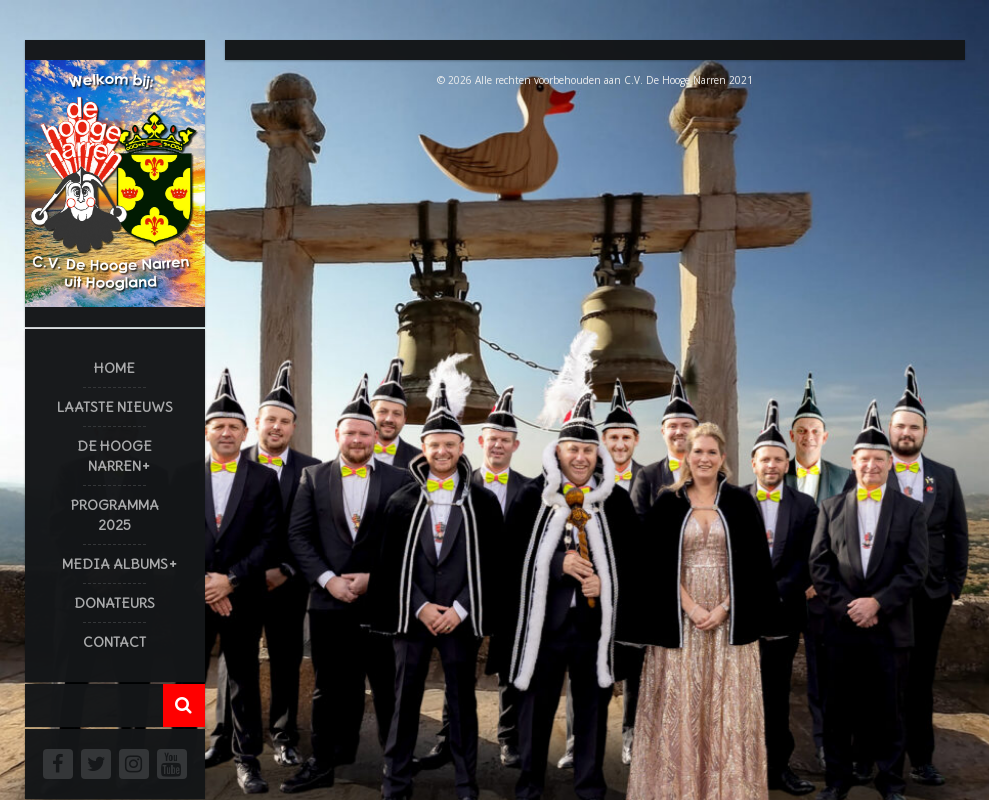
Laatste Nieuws (115, 407)
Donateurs (114, 603)
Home (114, 368)
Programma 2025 (115, 515)
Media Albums (115, 564)
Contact (114, 642)
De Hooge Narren (114, 456)
